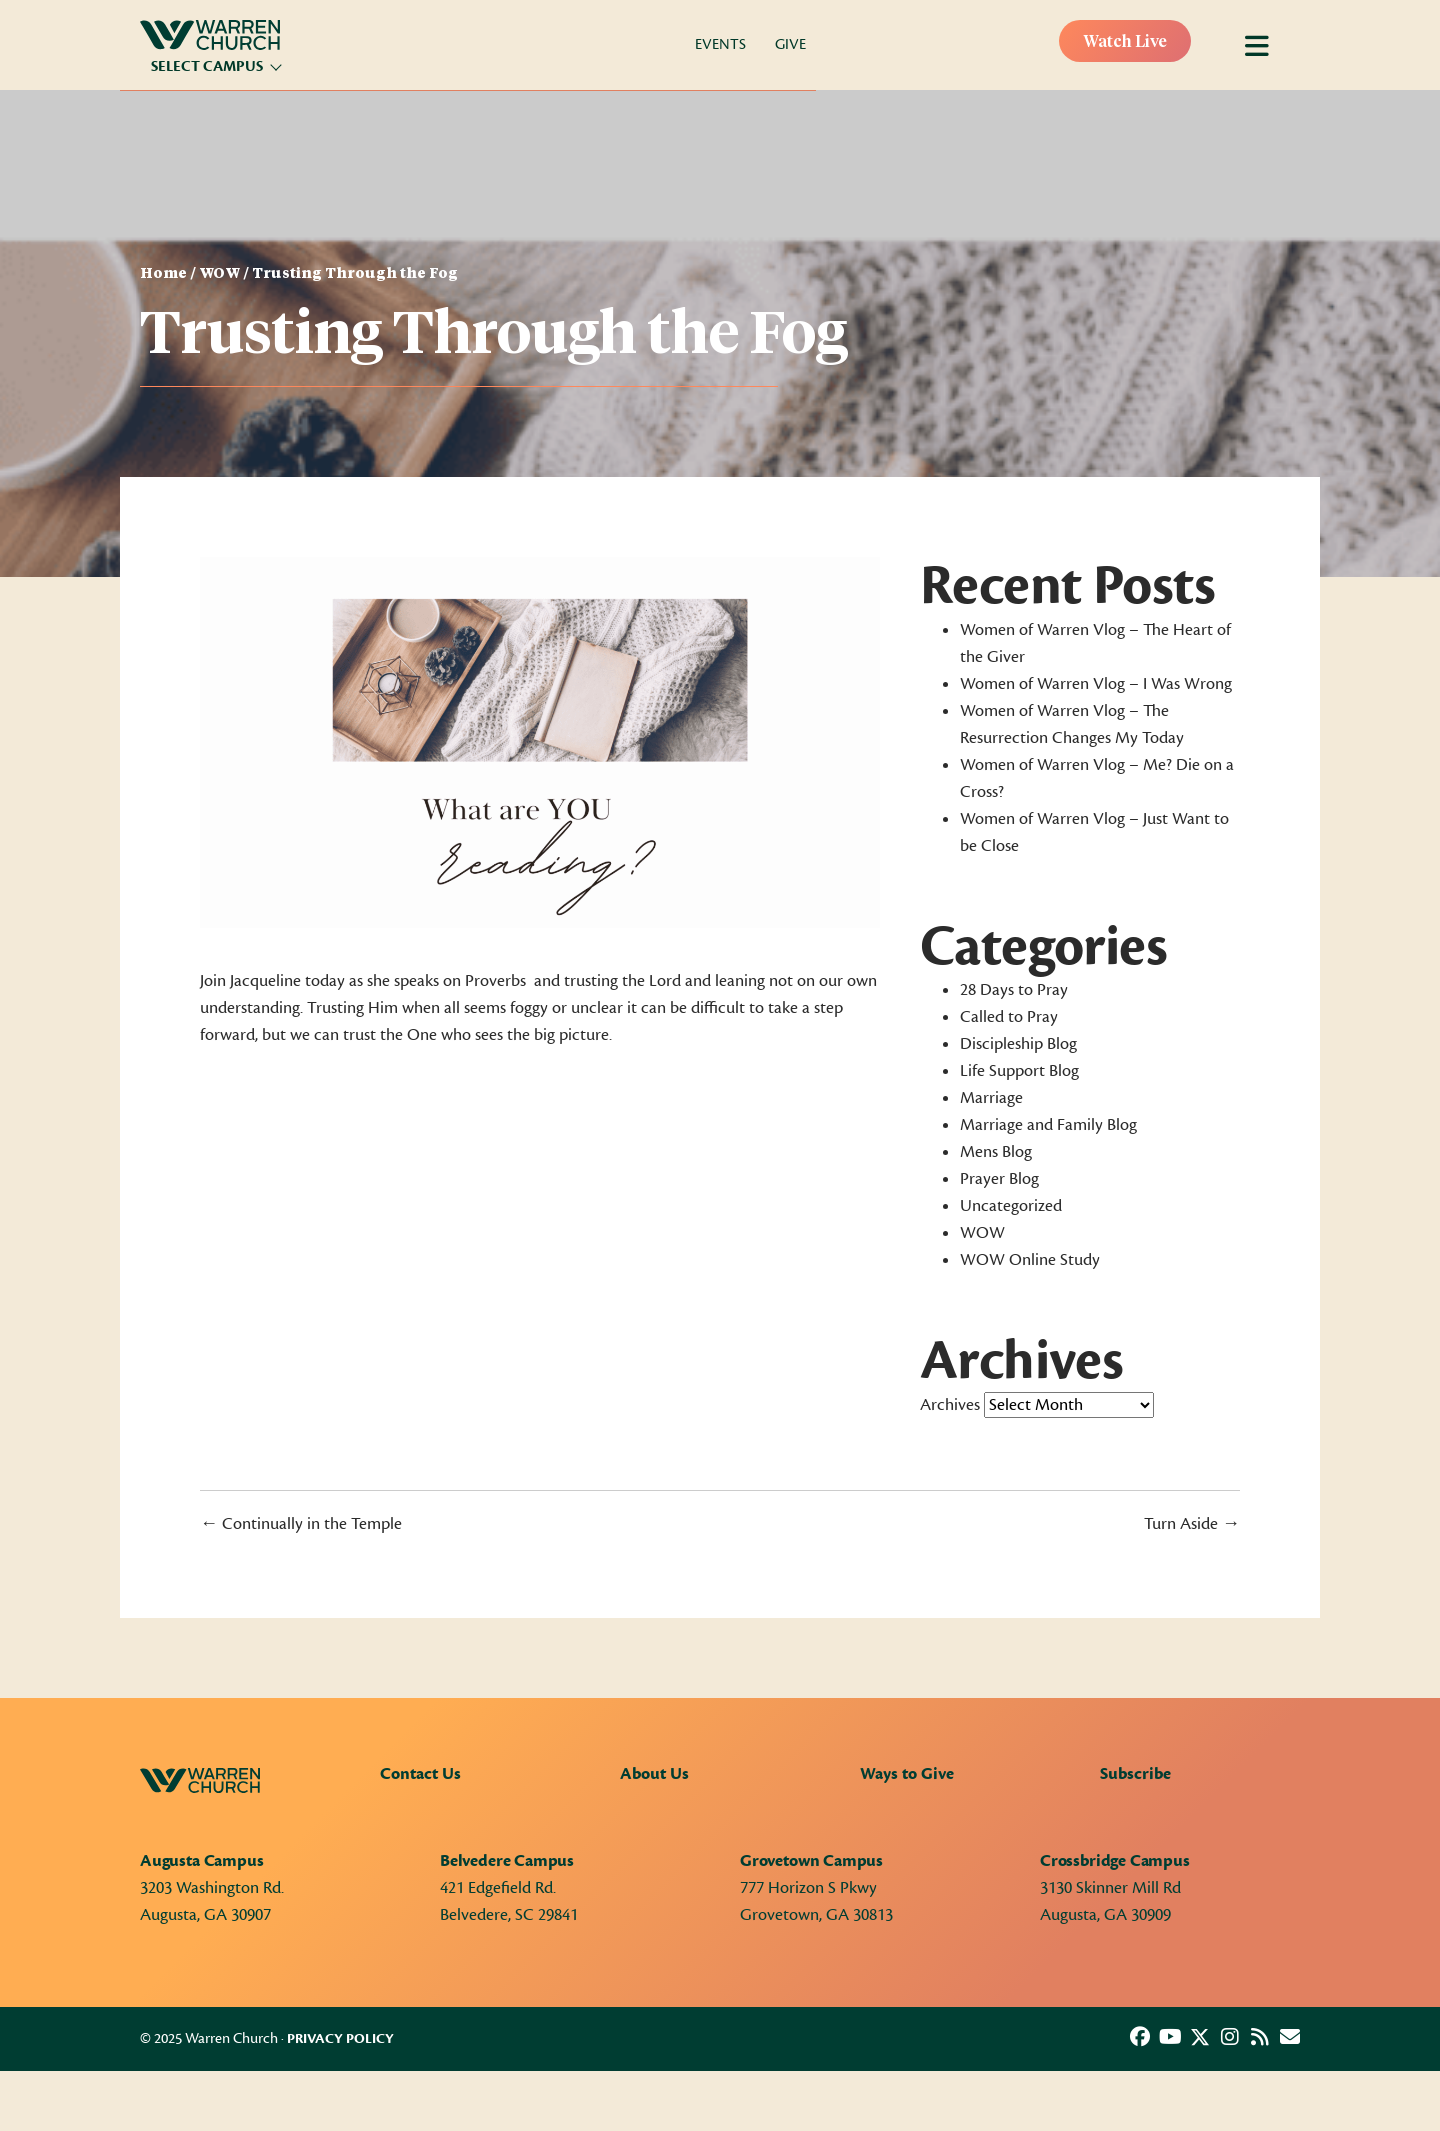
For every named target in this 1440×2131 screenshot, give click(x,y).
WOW (219, 274)
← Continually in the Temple (301, 1524)
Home (163, 274)
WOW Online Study (1030, 1260)
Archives (950, 1405)
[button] (1140, 2037)
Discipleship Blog (1018, 1044)
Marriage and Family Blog (1048, 1125)
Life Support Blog (1019, 1071)
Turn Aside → (1192, 1524)
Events (720, 44)
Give (790, 44)
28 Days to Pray (1014, 990)
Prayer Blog (999, 1179)
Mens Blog (996, 1152)
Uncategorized (1011, 1206)
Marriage (991, 1098)
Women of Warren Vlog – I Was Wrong (1096, 684)
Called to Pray (1009, 1017)
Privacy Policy (340, 2039)
